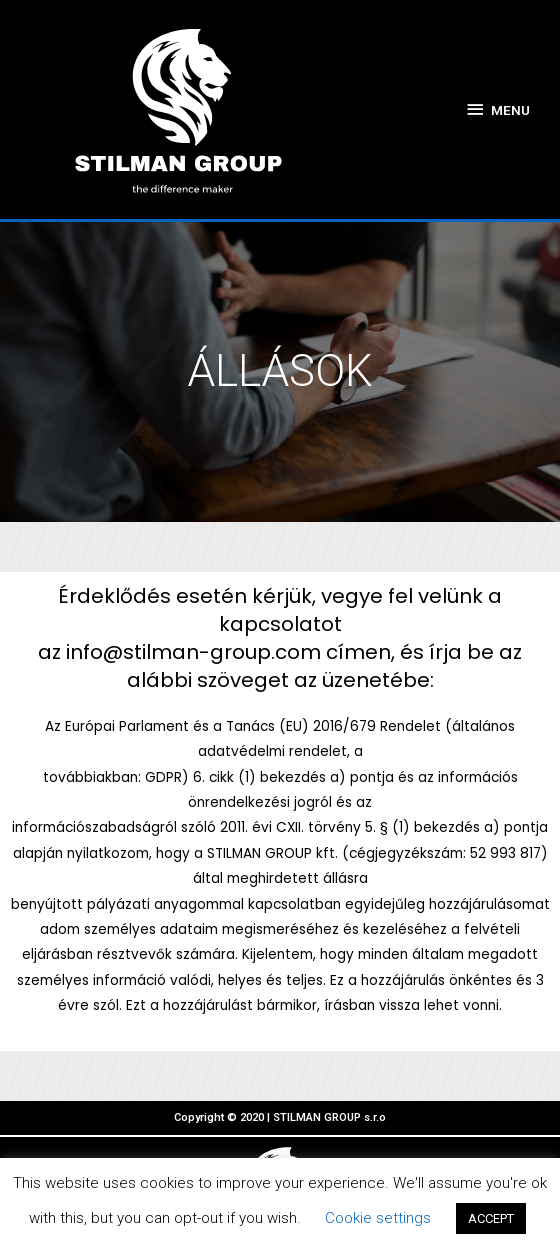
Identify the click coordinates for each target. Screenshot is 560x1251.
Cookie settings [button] (378, 1218)
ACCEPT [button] (491, 1218)
